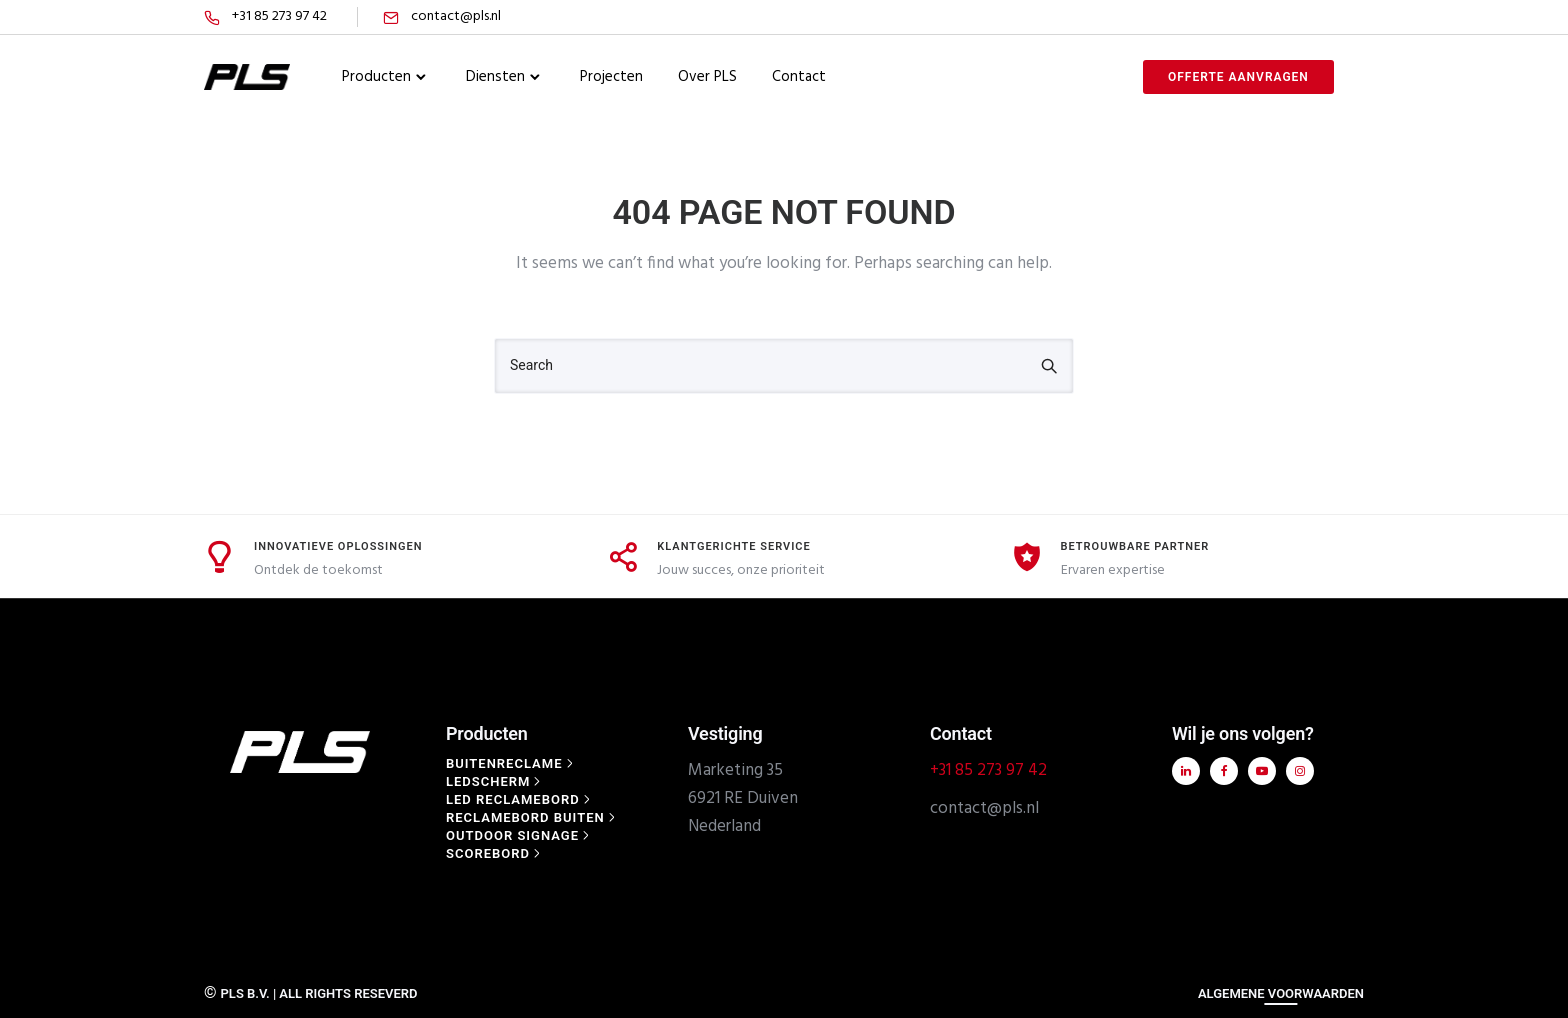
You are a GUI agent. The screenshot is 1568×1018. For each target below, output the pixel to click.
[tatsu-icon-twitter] (1256, 17)
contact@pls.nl (456, 16)
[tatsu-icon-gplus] (1308, 17)
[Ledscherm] (495, 781)
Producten (376, 77)
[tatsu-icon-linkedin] (1280, 17)
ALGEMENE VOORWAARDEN (1281, 993)
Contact (799, 77)
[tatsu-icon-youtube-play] (1259, 771)
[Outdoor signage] (519, 835)
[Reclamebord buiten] (532, 817)
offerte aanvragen (1238, 77)
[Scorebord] (495, 853)
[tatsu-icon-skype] (1359, 17)
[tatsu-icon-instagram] (1335, 17)
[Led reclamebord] (520, 799)
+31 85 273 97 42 (279, 16)
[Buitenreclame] (511, 763)
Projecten (611, 77)
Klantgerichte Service (733, 546)
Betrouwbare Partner (1135, 546)
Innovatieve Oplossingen (338, 546)
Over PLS (707, 77)
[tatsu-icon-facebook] (1234, 17)
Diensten (495, 77)
